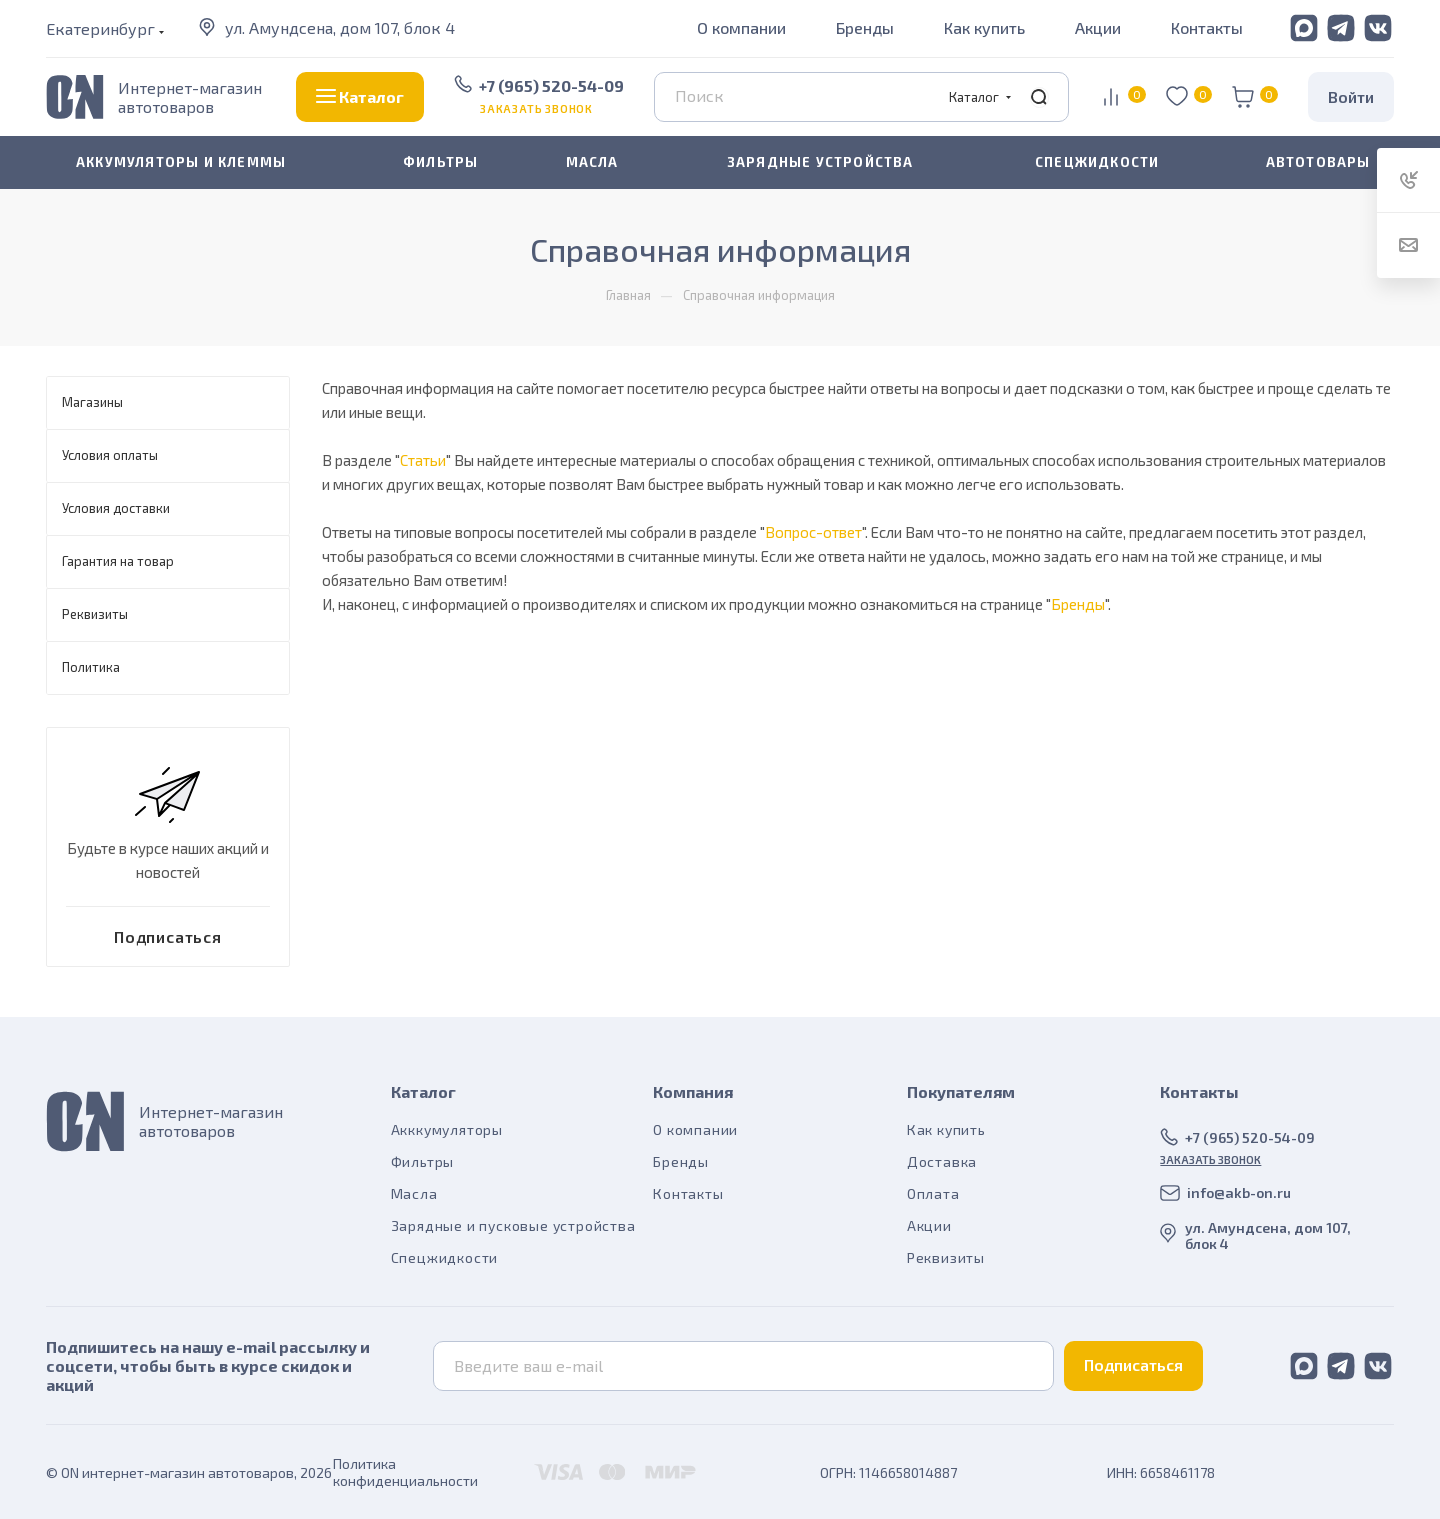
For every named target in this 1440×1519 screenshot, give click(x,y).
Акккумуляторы (447, 1129)
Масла (414, 1193)
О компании (741, 27)
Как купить (984, 27)
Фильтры (423, 1161)
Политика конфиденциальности (405, 1472)
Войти (1351, 96)
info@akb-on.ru (1239, 1192)
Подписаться (1133, 1364)
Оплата (933, 1193)
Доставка (942, 1161)
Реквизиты (946, 1257)
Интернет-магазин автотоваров (190, 97)
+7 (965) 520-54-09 (551, 85)
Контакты (1207, 27)
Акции (1098, 27)
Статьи (423, 460)
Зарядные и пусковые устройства (513, 1225)
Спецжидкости (445, 1257)
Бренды (865, 27)
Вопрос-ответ (813, 532)
